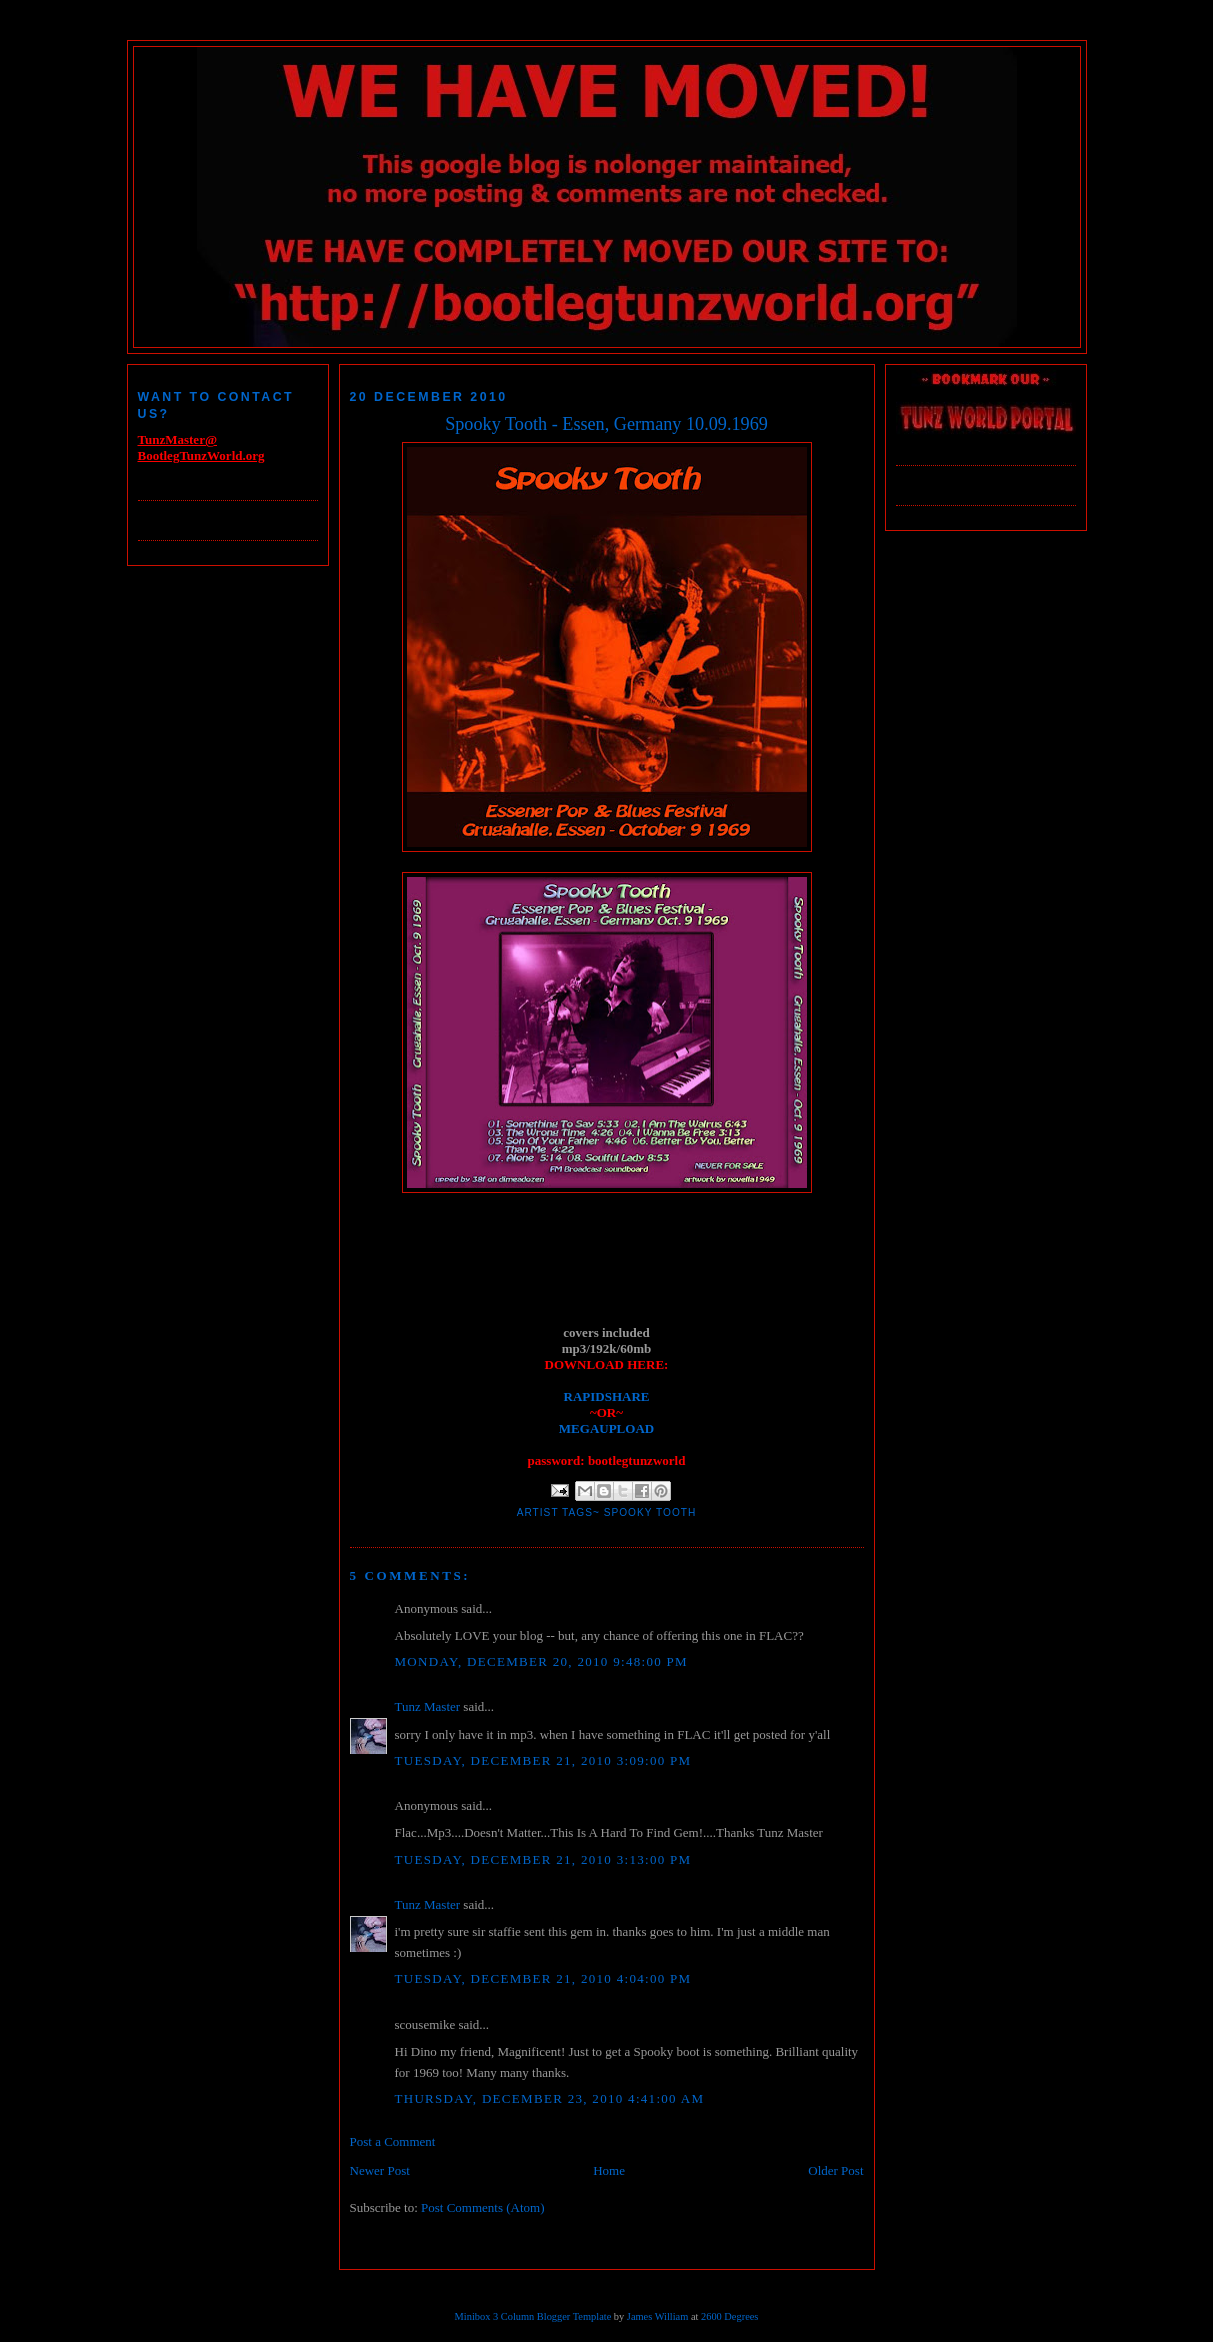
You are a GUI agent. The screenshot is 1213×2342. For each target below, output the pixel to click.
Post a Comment (393, 2141)
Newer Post (380, 2170)
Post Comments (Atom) (483, 2207)
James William (657, 2316)
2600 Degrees (729, 2316)
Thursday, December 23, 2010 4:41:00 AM (550, 2098)
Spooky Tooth (650, 1512)
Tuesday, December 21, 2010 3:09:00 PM (543, 1760)
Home (609, 2170)
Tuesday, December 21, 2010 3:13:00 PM (543, 1859)
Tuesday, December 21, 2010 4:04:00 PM (543, 1978)
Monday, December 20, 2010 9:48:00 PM (541, 1661)
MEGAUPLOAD (606, 1428)
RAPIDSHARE (607, 1396)
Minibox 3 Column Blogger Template (533, 2316)
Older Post (835, 2170)
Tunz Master (428, 1706)
